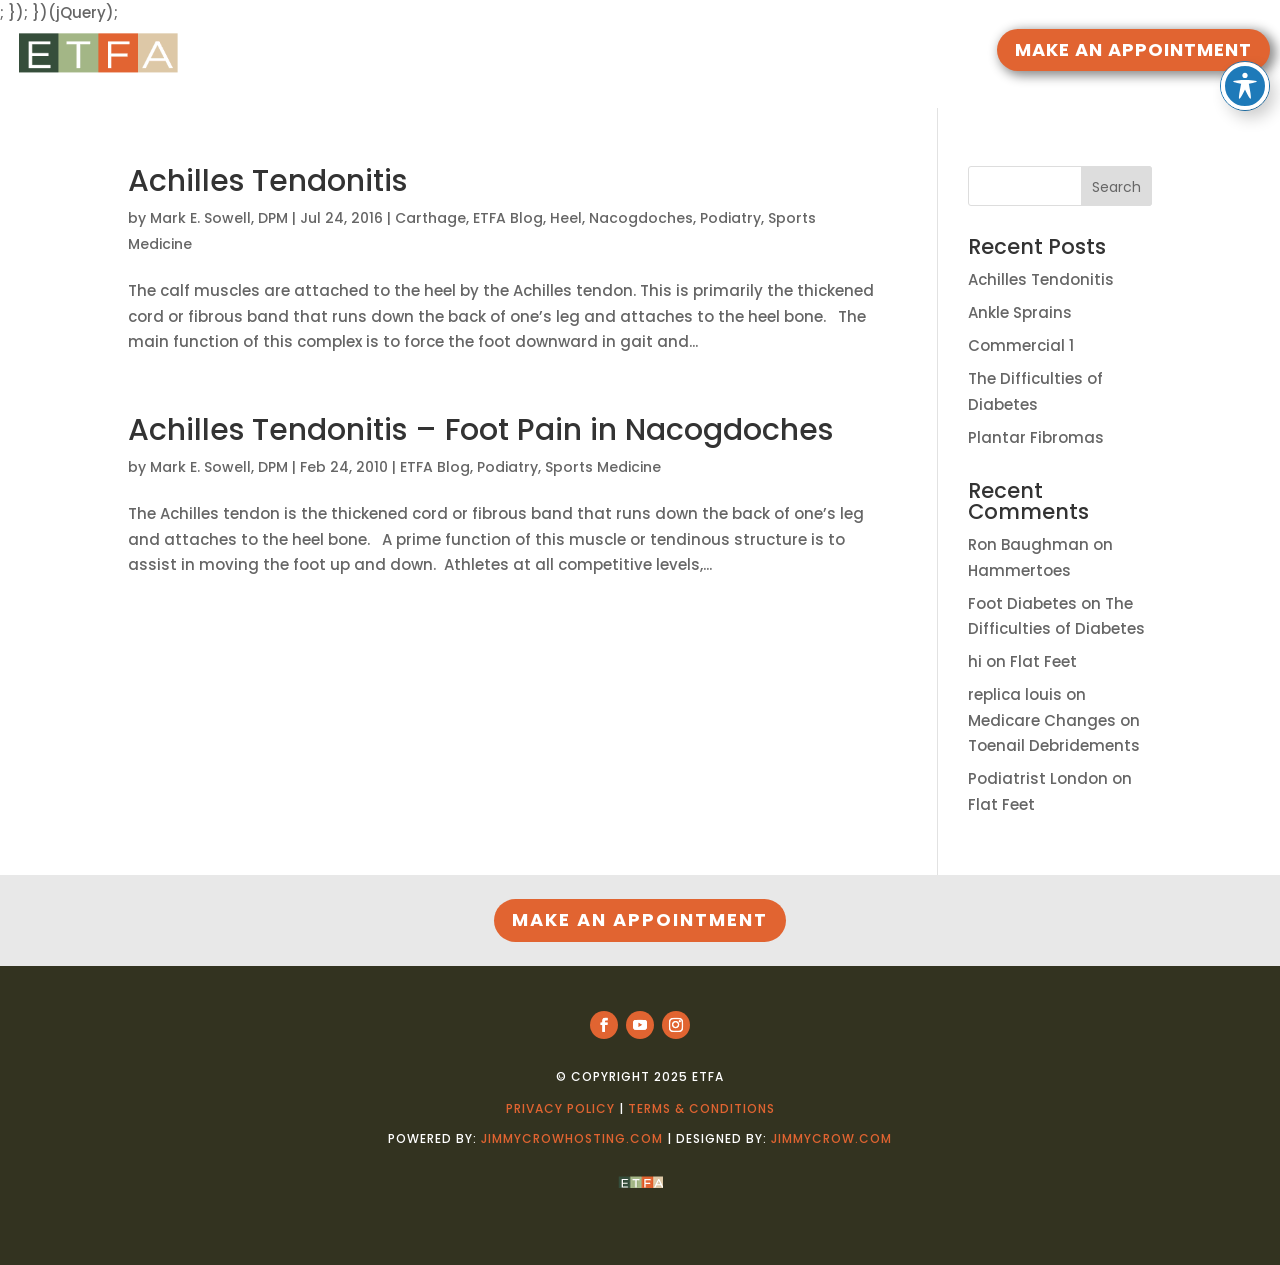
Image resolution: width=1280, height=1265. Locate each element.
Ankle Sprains (1020, 312)
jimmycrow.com (831, 1138)
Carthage (430, 218)
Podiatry (730, 218)
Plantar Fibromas (1036, 437)
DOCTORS (660, 52)
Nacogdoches (641, 218)
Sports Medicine (603, 467)
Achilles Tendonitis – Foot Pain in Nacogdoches (480, 430)
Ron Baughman (1028, 544)
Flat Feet (1043, 661)
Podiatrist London (1038, 778)
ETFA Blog (508, 218)
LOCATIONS (774, 52)
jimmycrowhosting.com (572, 1138)
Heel (566, 218)
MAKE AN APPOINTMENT (1133, 49)
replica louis (1015, 694)
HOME (466, 52)
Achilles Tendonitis (267, 181)
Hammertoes (1019, 570)
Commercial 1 (1021, 345)
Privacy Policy (560, 1108)
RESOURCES (546, 52)
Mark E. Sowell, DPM (219, 218)
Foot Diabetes (1022, 603)
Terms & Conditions (701, 1108)
